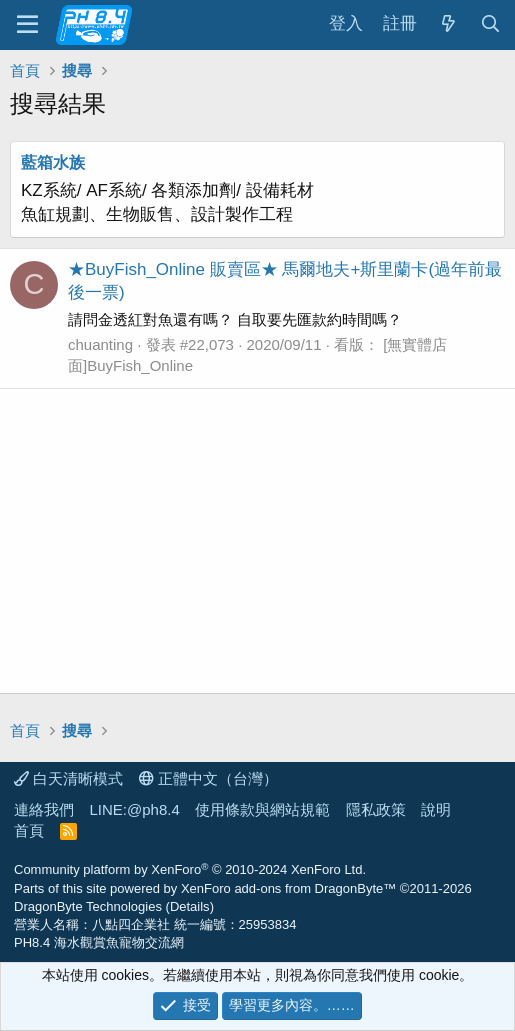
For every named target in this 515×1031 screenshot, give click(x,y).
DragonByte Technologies (88, 906)
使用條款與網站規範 (262, 809)
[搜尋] (490, 24)
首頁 (29, 830)
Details (190, 906)
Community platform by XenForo (190, 869)
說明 (436, 809)
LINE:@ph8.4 (135, 809)
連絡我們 (44, 809)
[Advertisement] (257, 541)
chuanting (100, 344)
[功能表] (27, 25)
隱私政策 (376, 809)
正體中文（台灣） (208, 778)
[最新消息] (448, 24)
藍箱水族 (53, 162)
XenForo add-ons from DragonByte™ (288, 888)
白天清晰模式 (68, 778)
